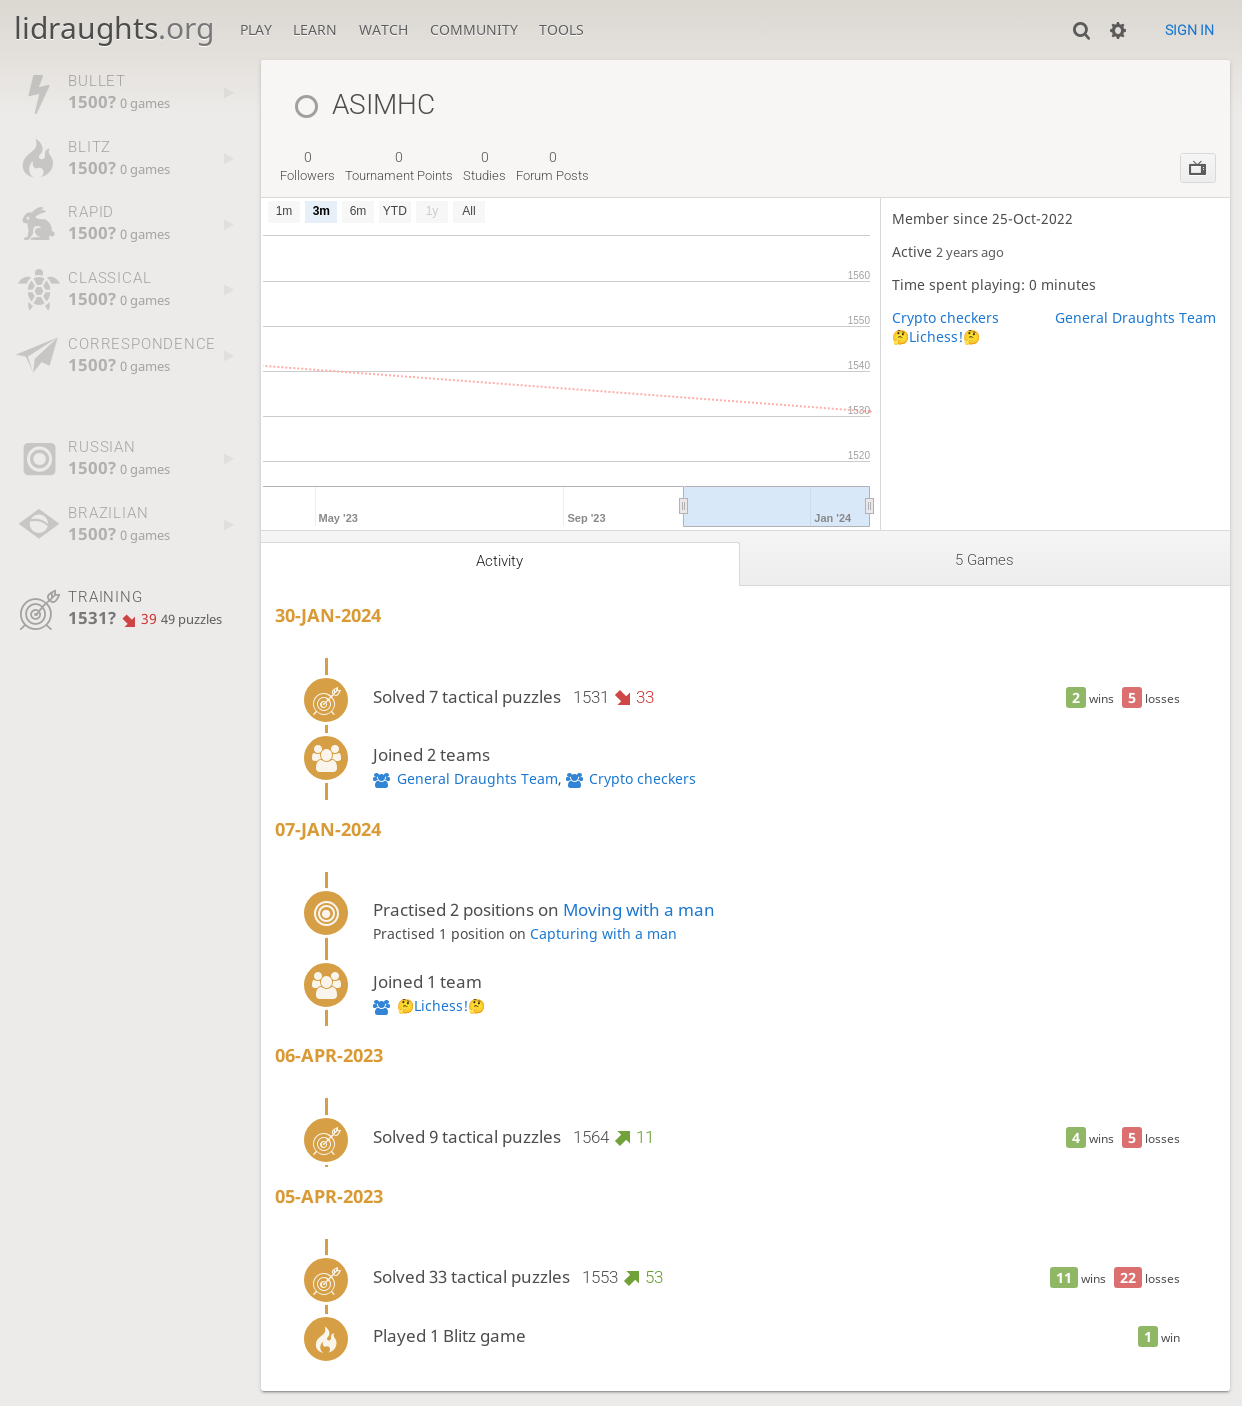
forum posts (552, 166)
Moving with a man (639, 909)
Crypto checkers (945, 317)
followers (307, 166)
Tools (561, 29)
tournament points (399, 166)
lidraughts (114, 27)
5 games (984, 560)
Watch (383, 29)
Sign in (1189, 30)
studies (484, 166)
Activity (499, 561)
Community (474, 29)
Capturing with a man (603, 933)
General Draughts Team (1135, 317)
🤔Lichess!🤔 (936, 336)
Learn (315, 29)
